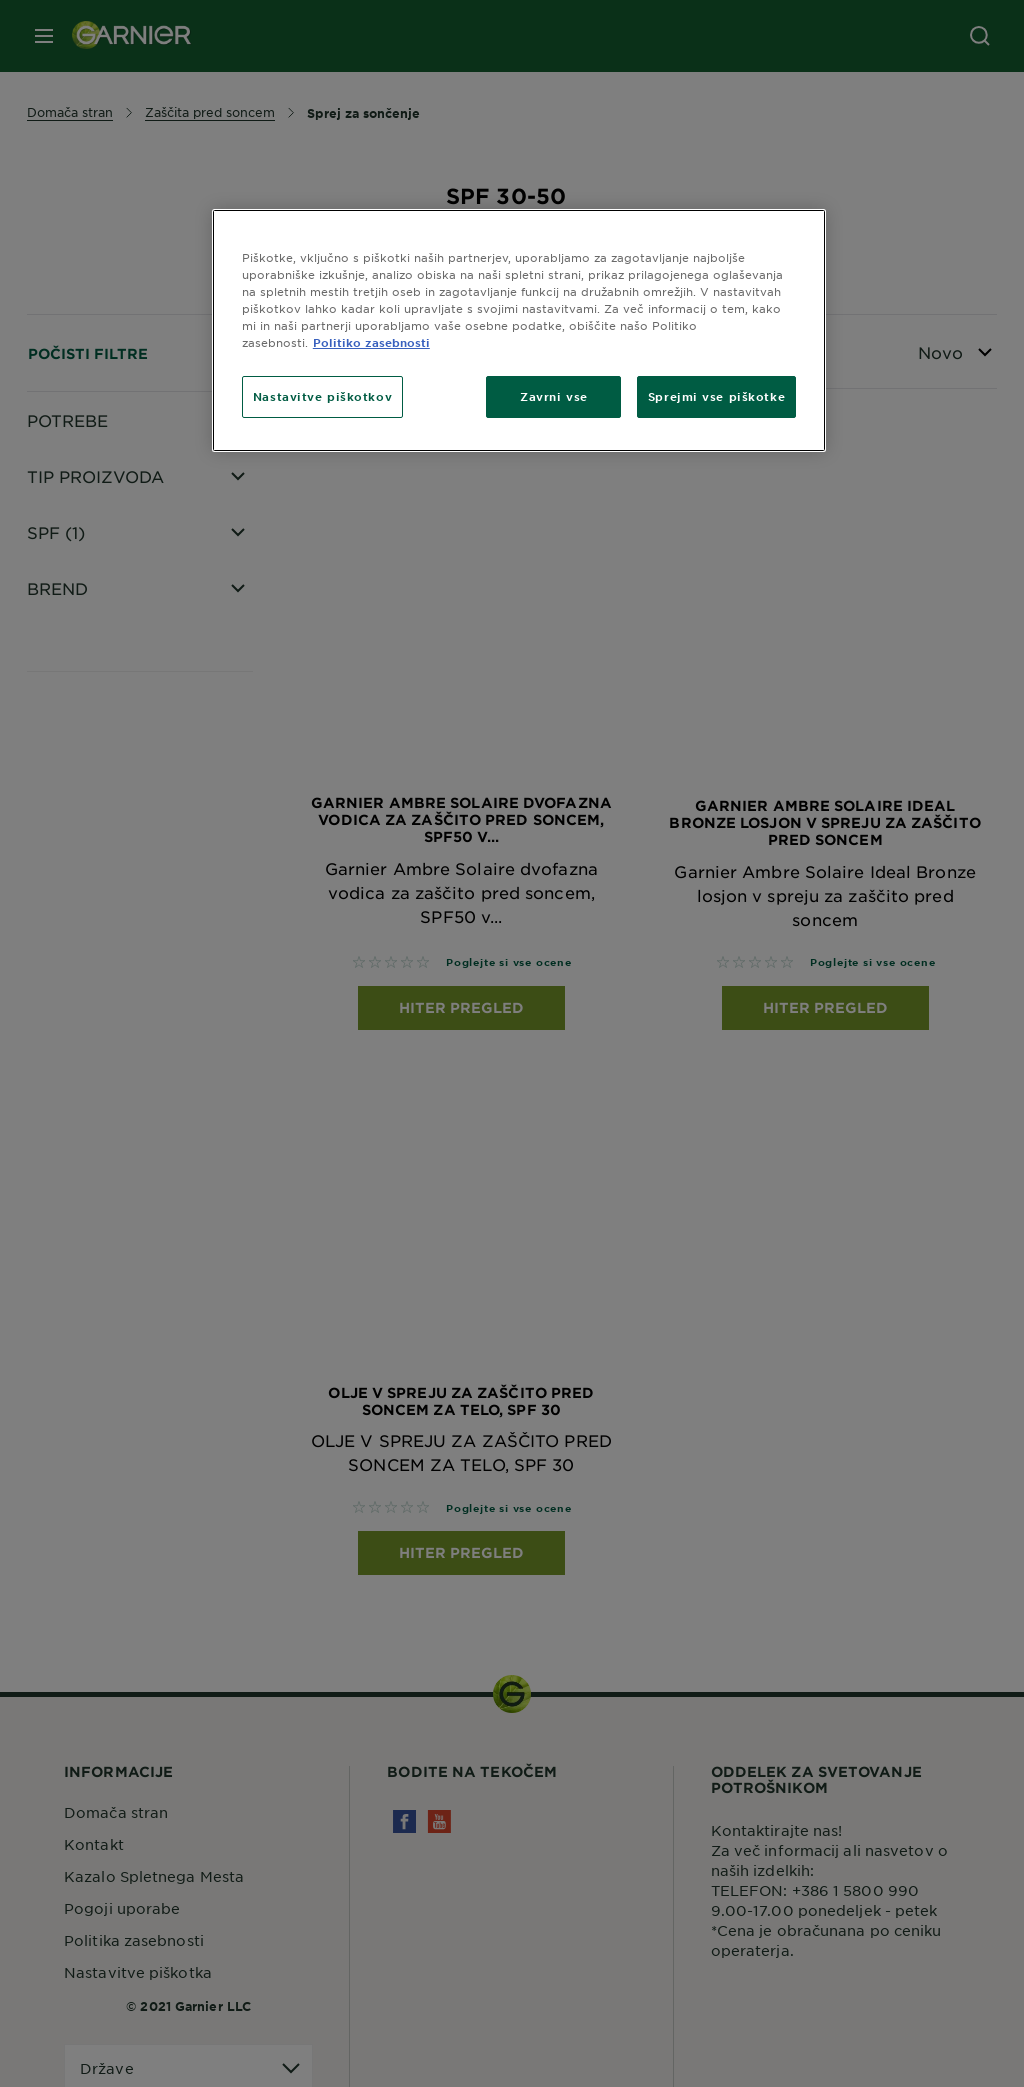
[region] (519, 330)
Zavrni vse (554, 396)
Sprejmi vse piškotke (716, 396)
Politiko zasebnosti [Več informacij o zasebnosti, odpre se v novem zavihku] (371, 342)
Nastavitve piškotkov (322, 396)
